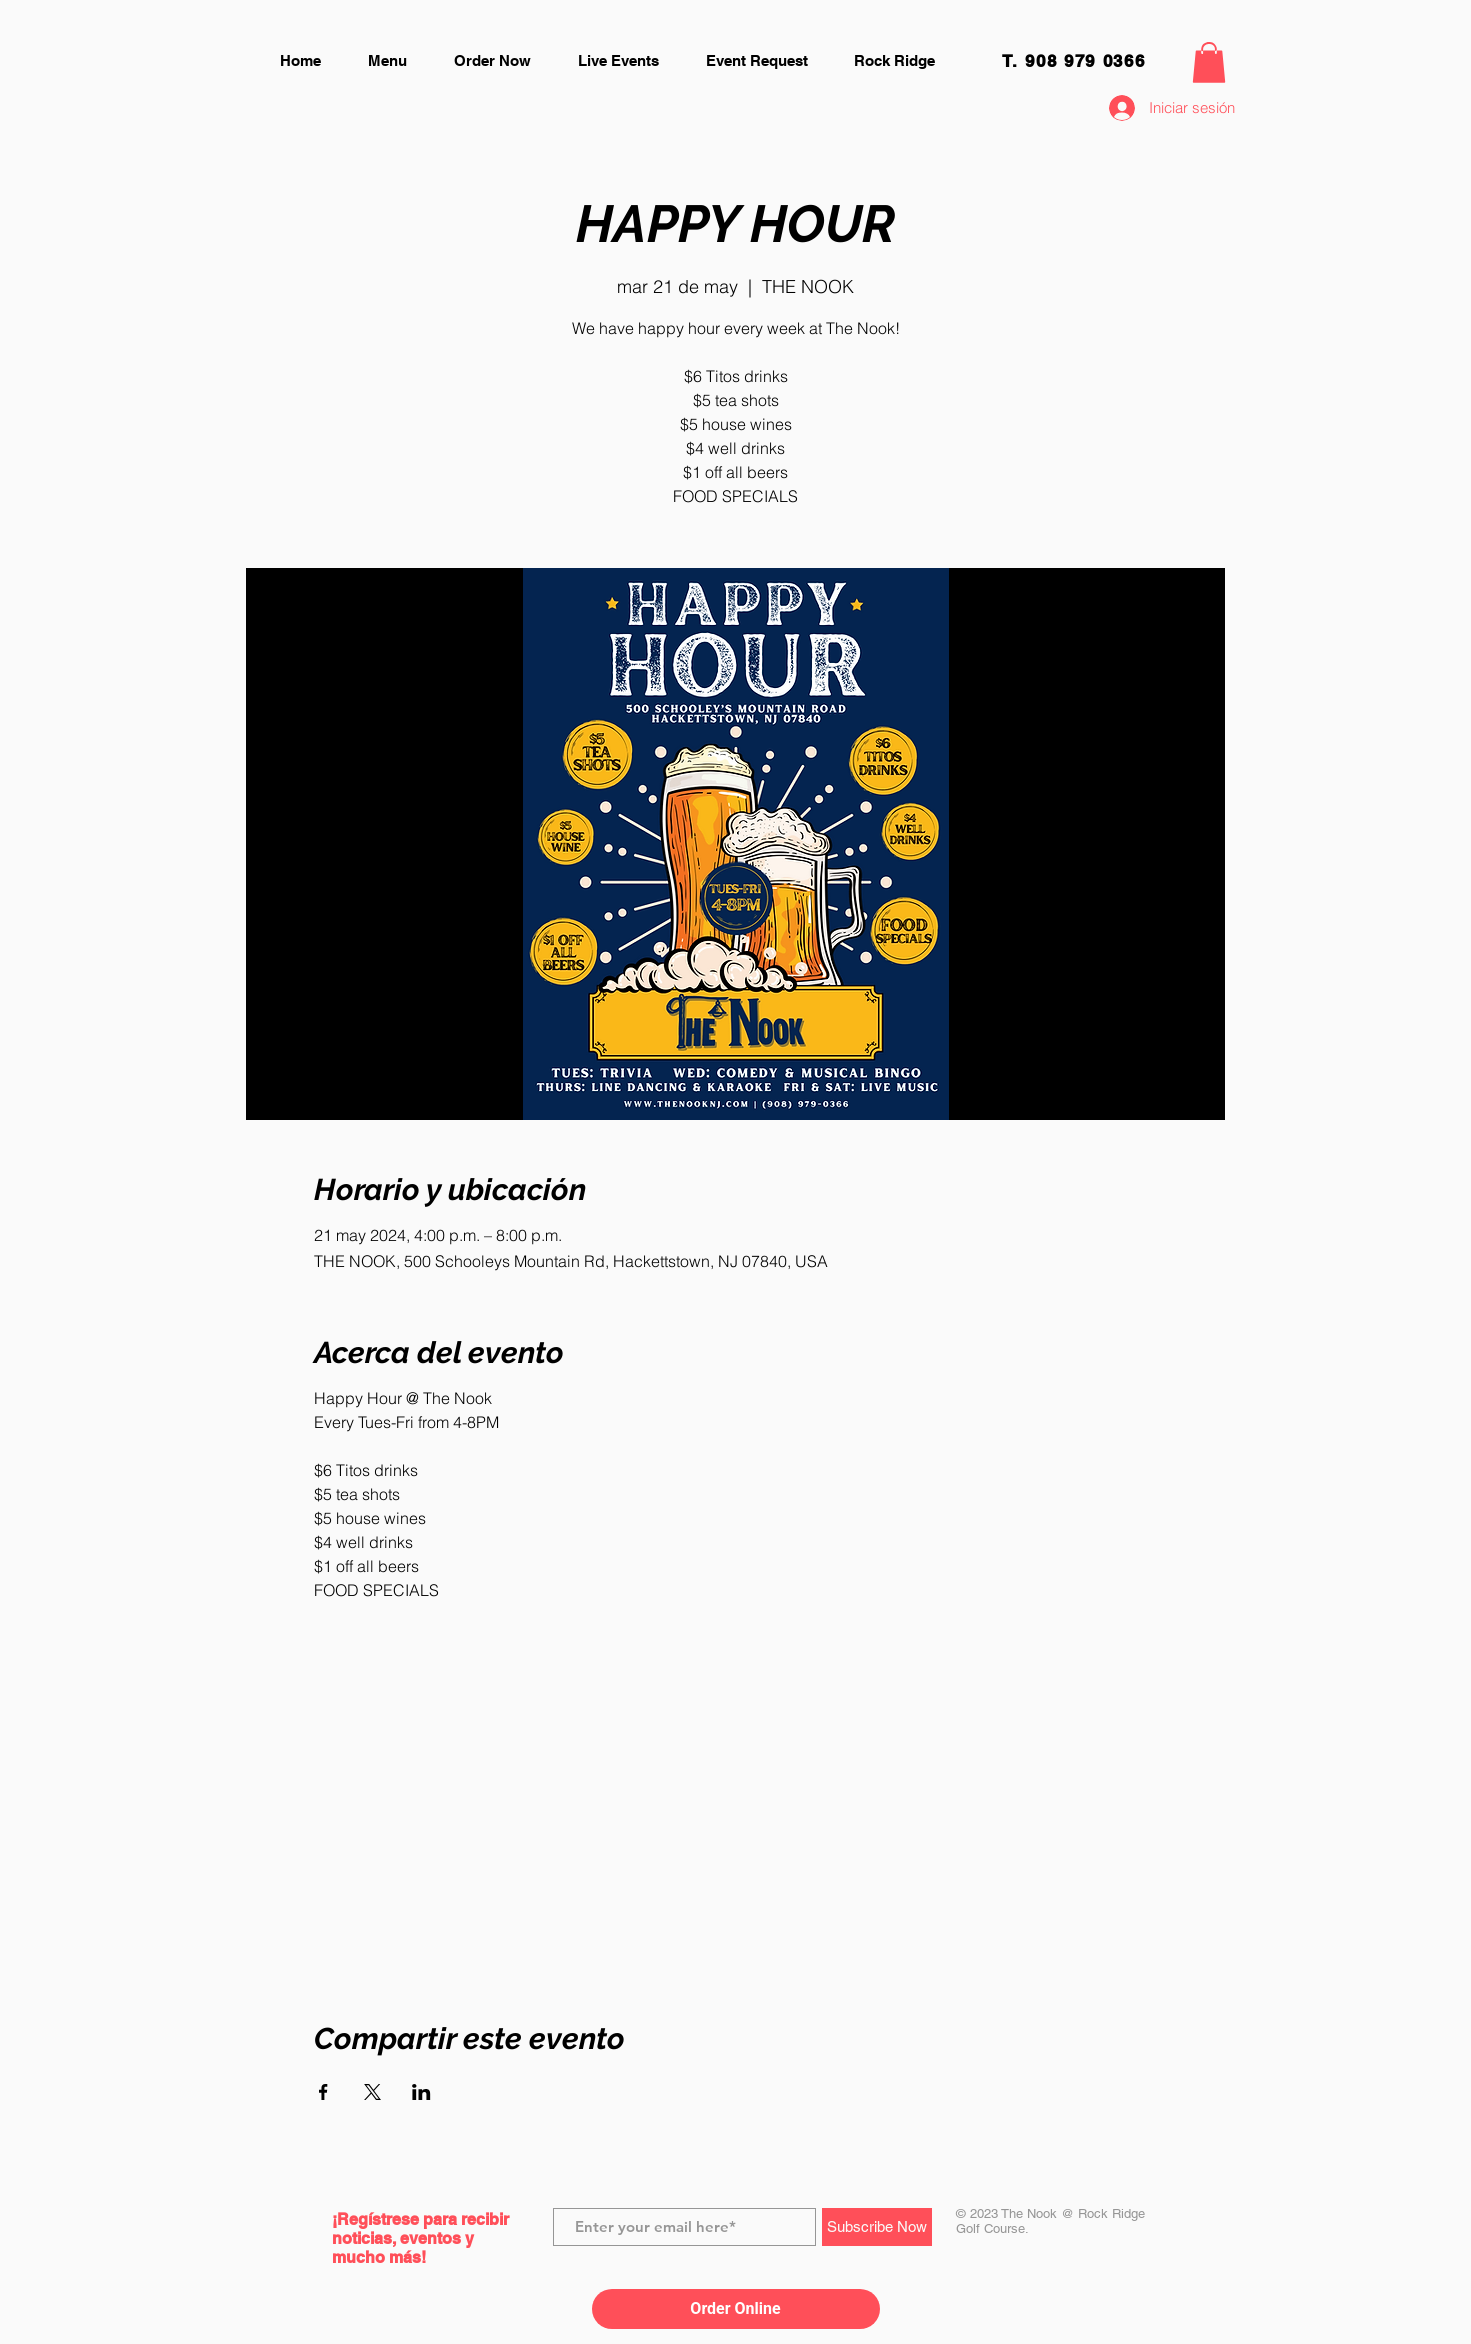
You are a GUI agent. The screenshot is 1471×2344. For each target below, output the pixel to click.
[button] (1209, 62)
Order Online (735, 2308)
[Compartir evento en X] (372, 2092)
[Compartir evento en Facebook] (323, 2092)
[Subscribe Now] (877, 2227)
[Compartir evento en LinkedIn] (421, 2092)
